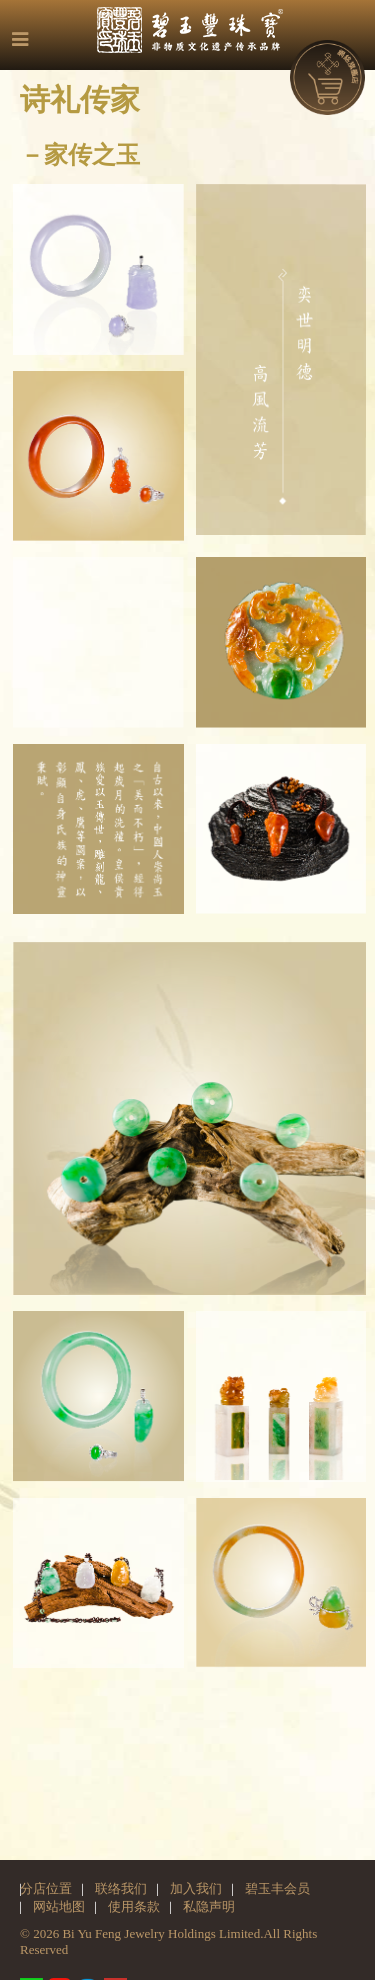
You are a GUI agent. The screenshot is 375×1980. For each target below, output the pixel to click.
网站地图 (59, 1906)
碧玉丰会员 (277, 1888)
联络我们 (121, 1888)
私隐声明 (209, 1906)
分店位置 (46, 1888)
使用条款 (134, 1906)
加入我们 (196, 1888)
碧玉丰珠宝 (198, 30)
